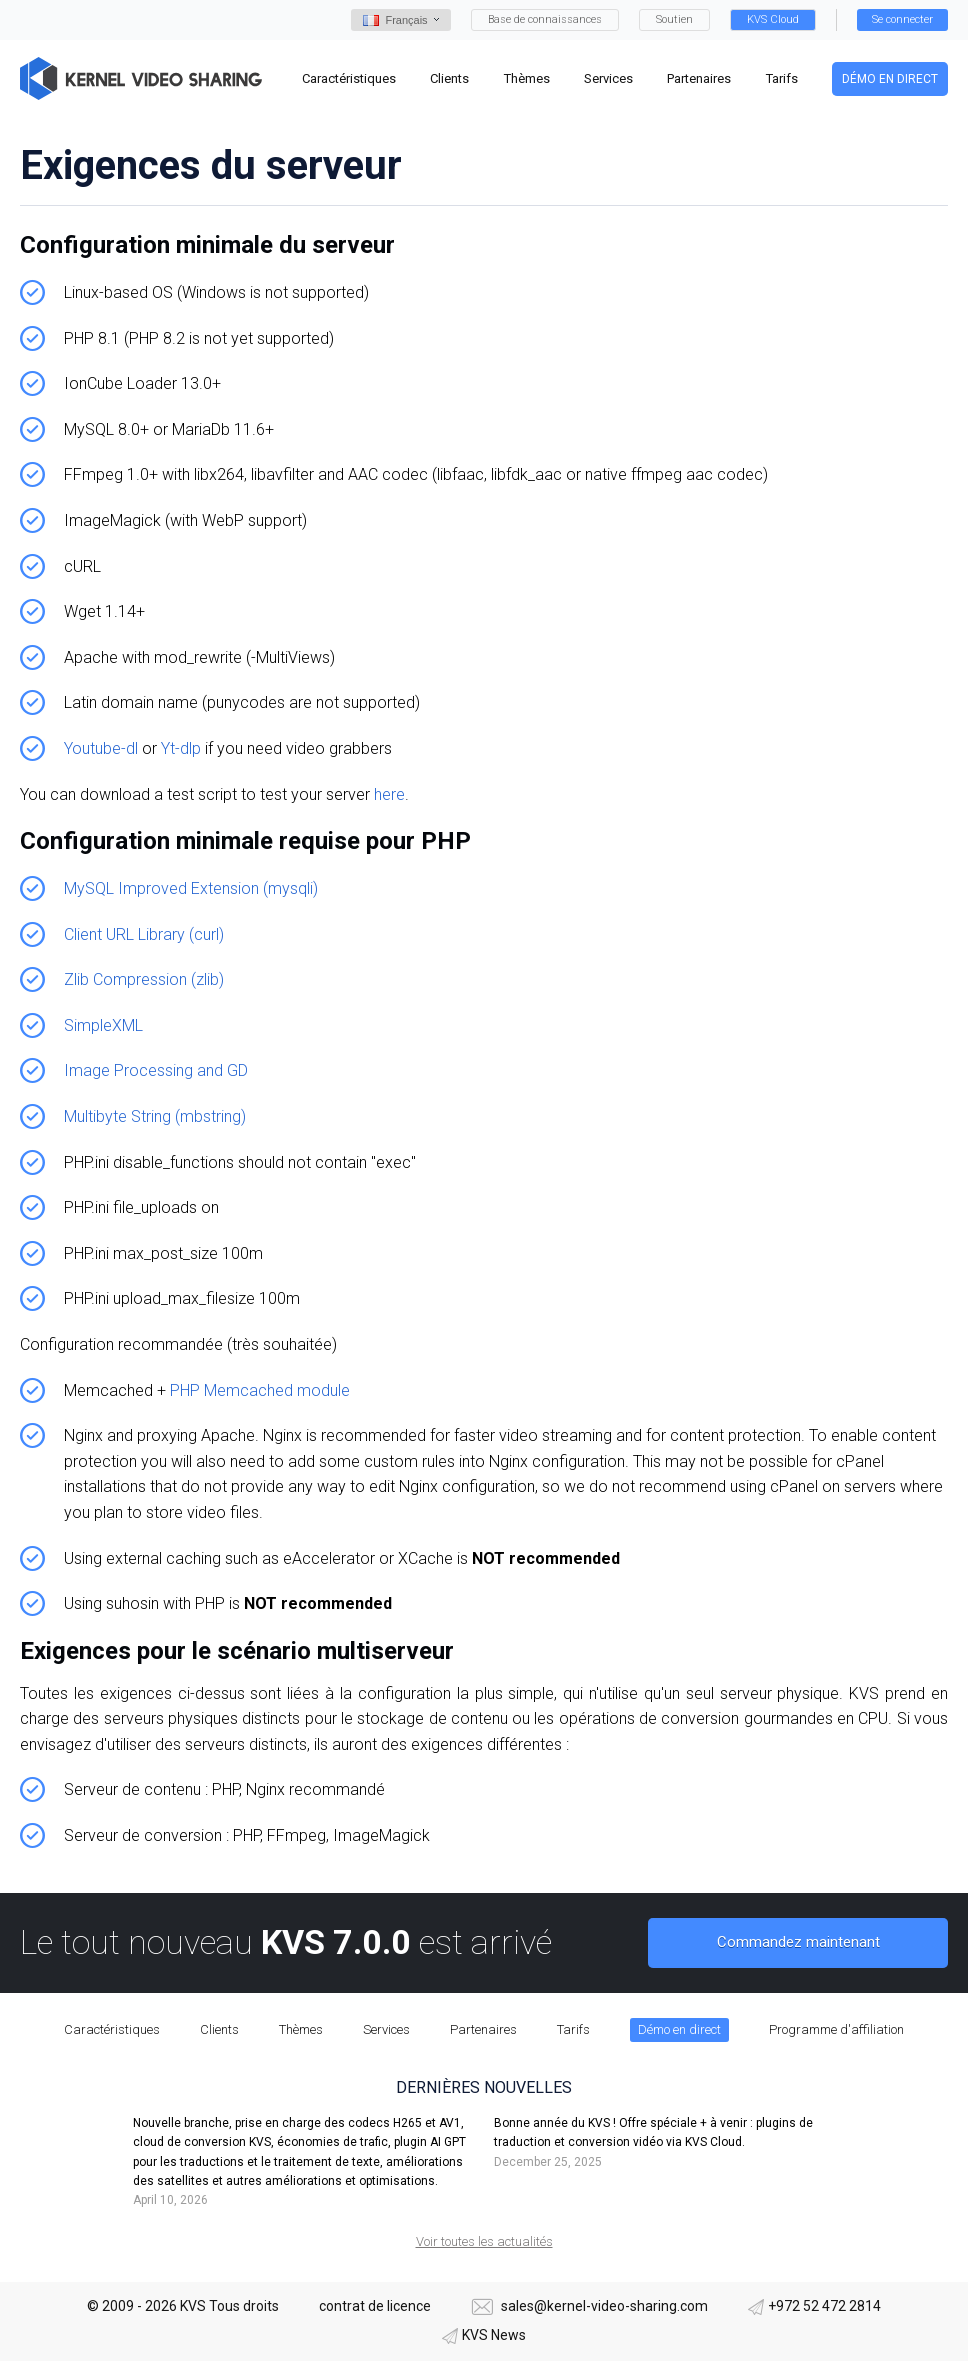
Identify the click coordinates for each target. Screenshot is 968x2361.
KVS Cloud (773, 19)
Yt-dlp (181, 748)
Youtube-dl (101, 748)
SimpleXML (103, 1025)
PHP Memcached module (260, 1390)
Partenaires (483, 2029)
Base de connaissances (545, 19)
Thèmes (301, 2029)
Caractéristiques (112, 2029)
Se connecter (902, 19)
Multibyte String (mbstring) (155, 1116)
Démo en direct (890, 79)
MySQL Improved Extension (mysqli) (191, 888)
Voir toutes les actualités (484, 2241)
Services (386, 2029)
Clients (219, 2029)
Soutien (674, 19)
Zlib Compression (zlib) (144, 979)
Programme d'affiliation (836, 2029)
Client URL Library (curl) (144, 934)
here (389, 794)
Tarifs (573, 2029)
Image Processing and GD (156, 1070)
